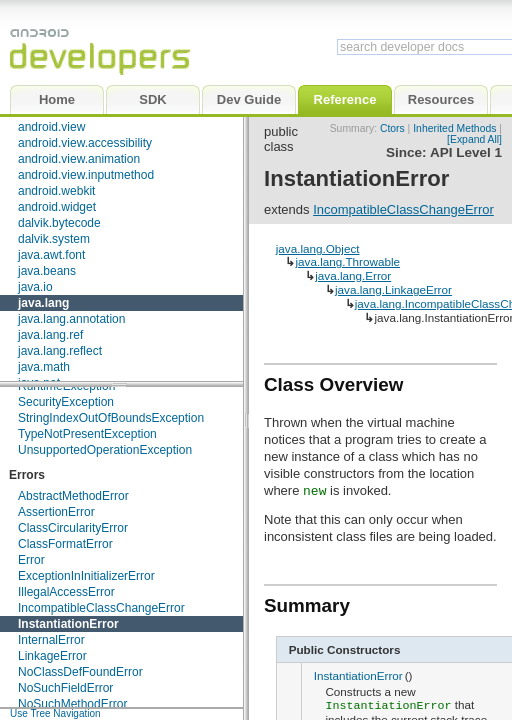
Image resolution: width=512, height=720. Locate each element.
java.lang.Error (353, 275)
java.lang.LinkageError (393, 289)
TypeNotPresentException (87, 434)
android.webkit (56, 191)
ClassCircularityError (73, 528)
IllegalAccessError (66, 592)
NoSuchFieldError (65, 688)
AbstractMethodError (73, 496)
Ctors (392, 128)
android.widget (57, 207)
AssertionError (56, 512)
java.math (44, 367)
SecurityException (66, 402)
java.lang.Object (318, 248)
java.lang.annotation (71, 319)
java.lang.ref (50, 335)
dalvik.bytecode (59, 223)
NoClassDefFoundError (80, 672)
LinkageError (52, 656)
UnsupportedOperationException (105, 450)
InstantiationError (68, 624)
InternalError (51, 640)
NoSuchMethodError (72, 704)
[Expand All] (474, 139)
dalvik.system (54, 239)
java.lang (43, 303)
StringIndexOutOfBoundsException (111, 418)
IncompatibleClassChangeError (101, 608)
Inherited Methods (454, 128)
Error (31, 560)
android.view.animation (79, 159)
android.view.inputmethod (86, 175)
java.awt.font (51, 255)
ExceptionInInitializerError (86, 576)
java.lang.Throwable (347, 261)
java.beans (47, 271)
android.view (51, 127)
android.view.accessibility (85, 143)
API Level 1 (466, 152)
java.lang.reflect (60, 351)
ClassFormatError (65, 544)
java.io (35, 287)
